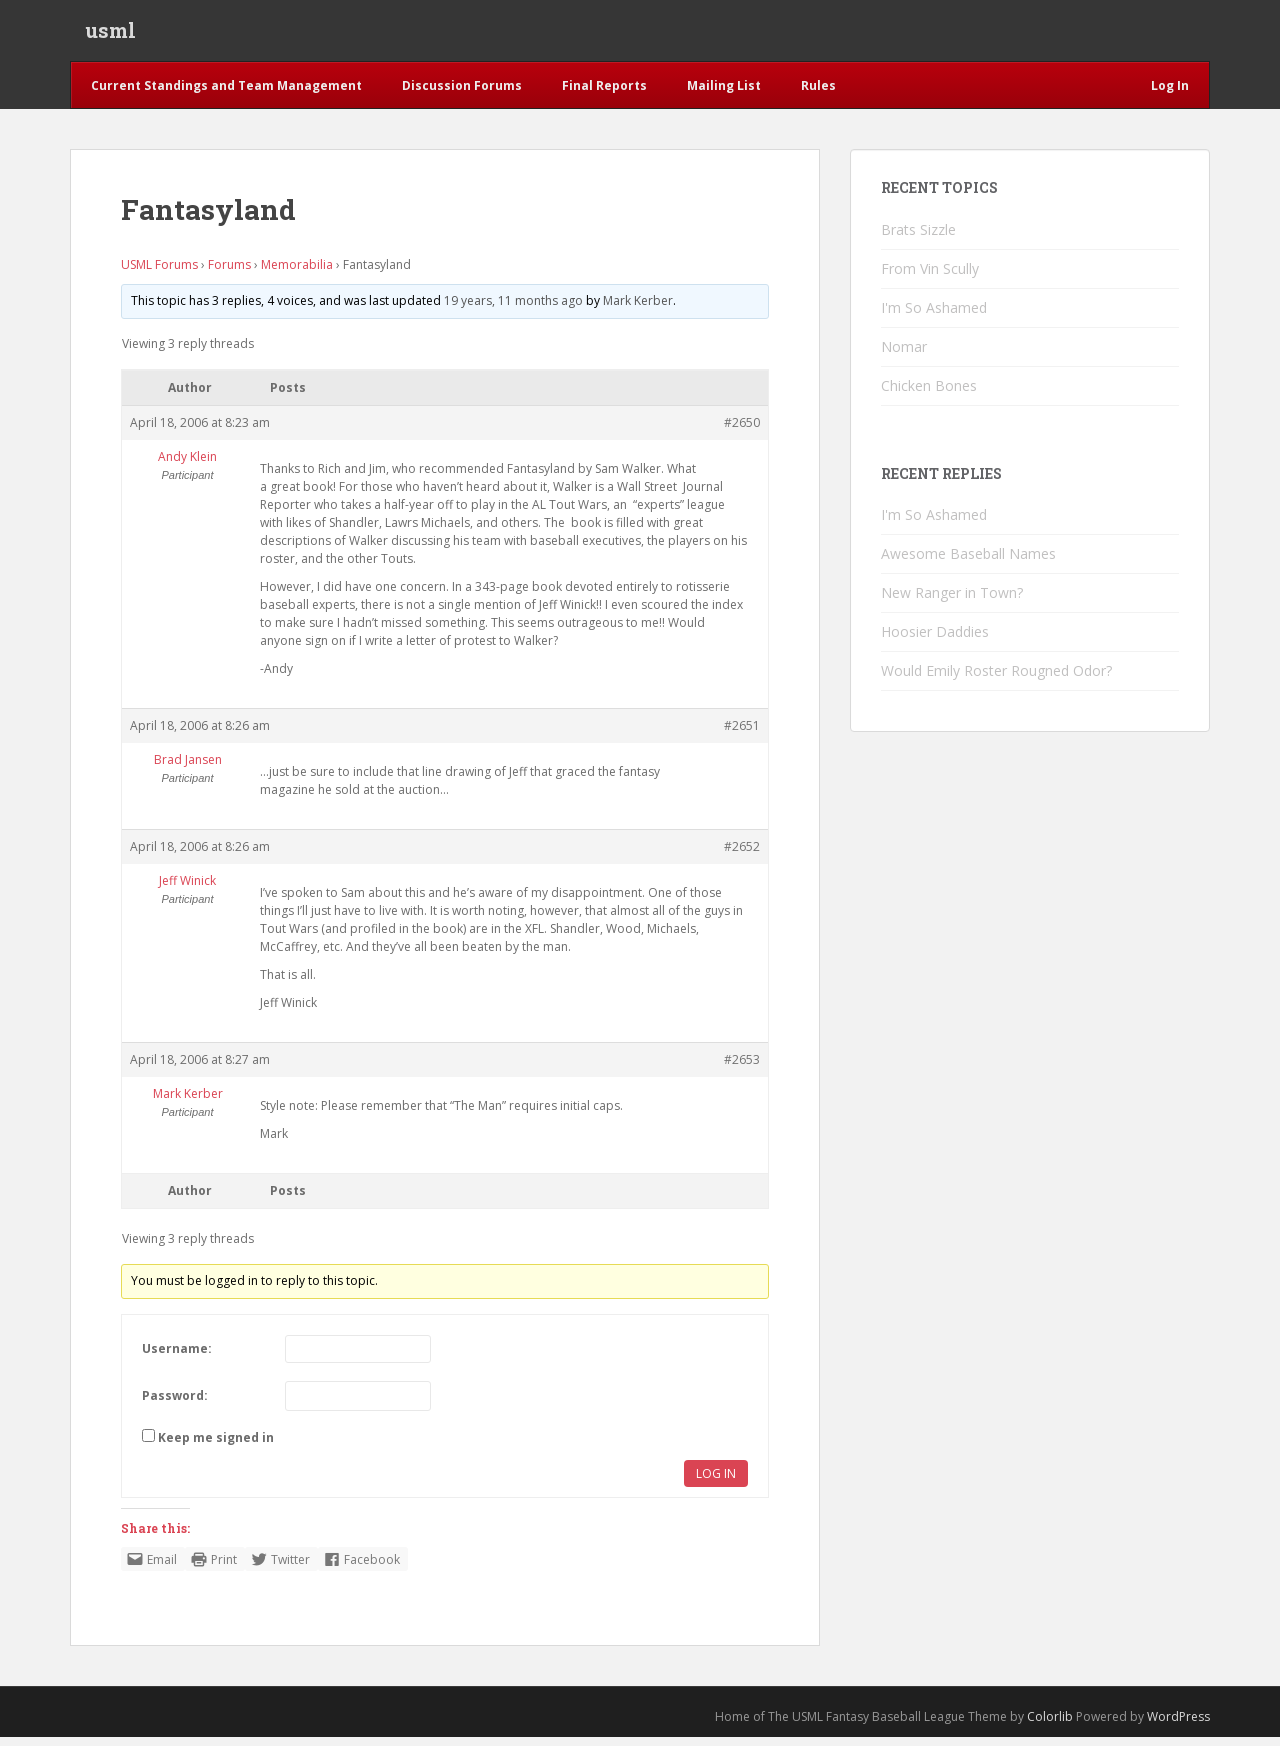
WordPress (1178, 1725)
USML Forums (159, 273)
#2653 (742, 1068)
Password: (175, 1404)
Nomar (904, 355)
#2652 (742, 855)
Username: (177, 1357)
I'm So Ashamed (934, 316)
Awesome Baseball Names (968, 562)
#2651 (742, 734)
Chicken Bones (929, 394)
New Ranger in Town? (952, 601)
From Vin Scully (930, 277)
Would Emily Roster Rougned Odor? (996, 679)
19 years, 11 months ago (513, 309)
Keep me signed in (216, 1446)
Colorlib (1050, 1725)
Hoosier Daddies (935, 640)
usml (110, 35)
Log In (716, 1482)
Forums (229, 273)
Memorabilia (297, 273)
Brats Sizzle (918, 238)
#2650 (742, 431)
